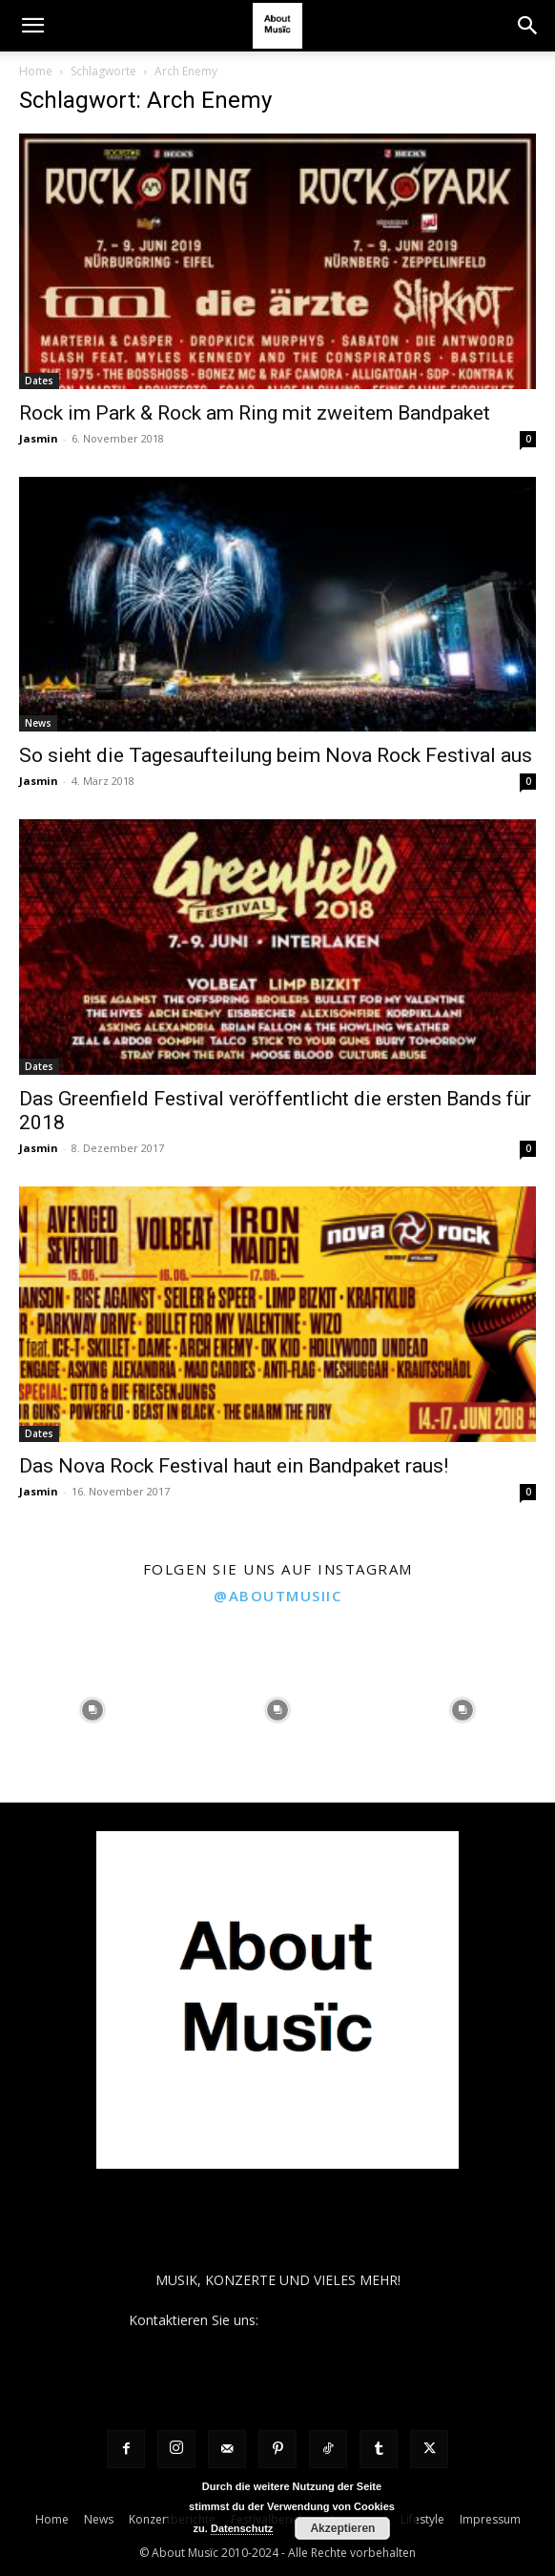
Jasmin (38, 438)
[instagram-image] (92, 1710)
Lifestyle (422, 2519)
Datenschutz (242, 2528)
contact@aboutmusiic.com (344, 2320)
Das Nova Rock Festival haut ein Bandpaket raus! (233, 1465)
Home (35, 71)
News (38, 723)
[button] (32, 26)
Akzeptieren (342, 2528)
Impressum (490, 2519)
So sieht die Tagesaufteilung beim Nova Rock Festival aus (275, 755)
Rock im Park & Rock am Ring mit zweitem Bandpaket (254, 413)
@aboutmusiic (277, 1595)
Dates (39, 380)
